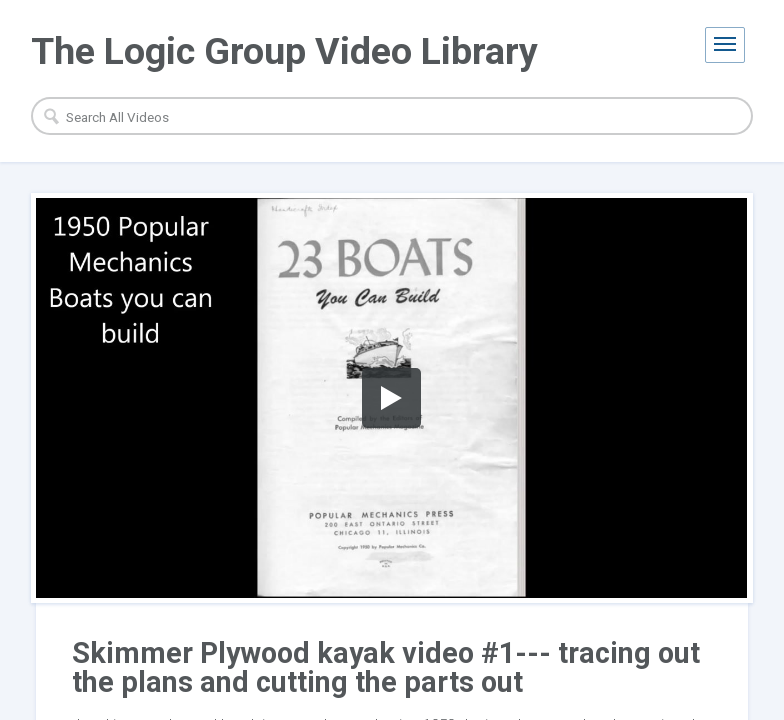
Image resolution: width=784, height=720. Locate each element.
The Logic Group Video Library (284, 51)
